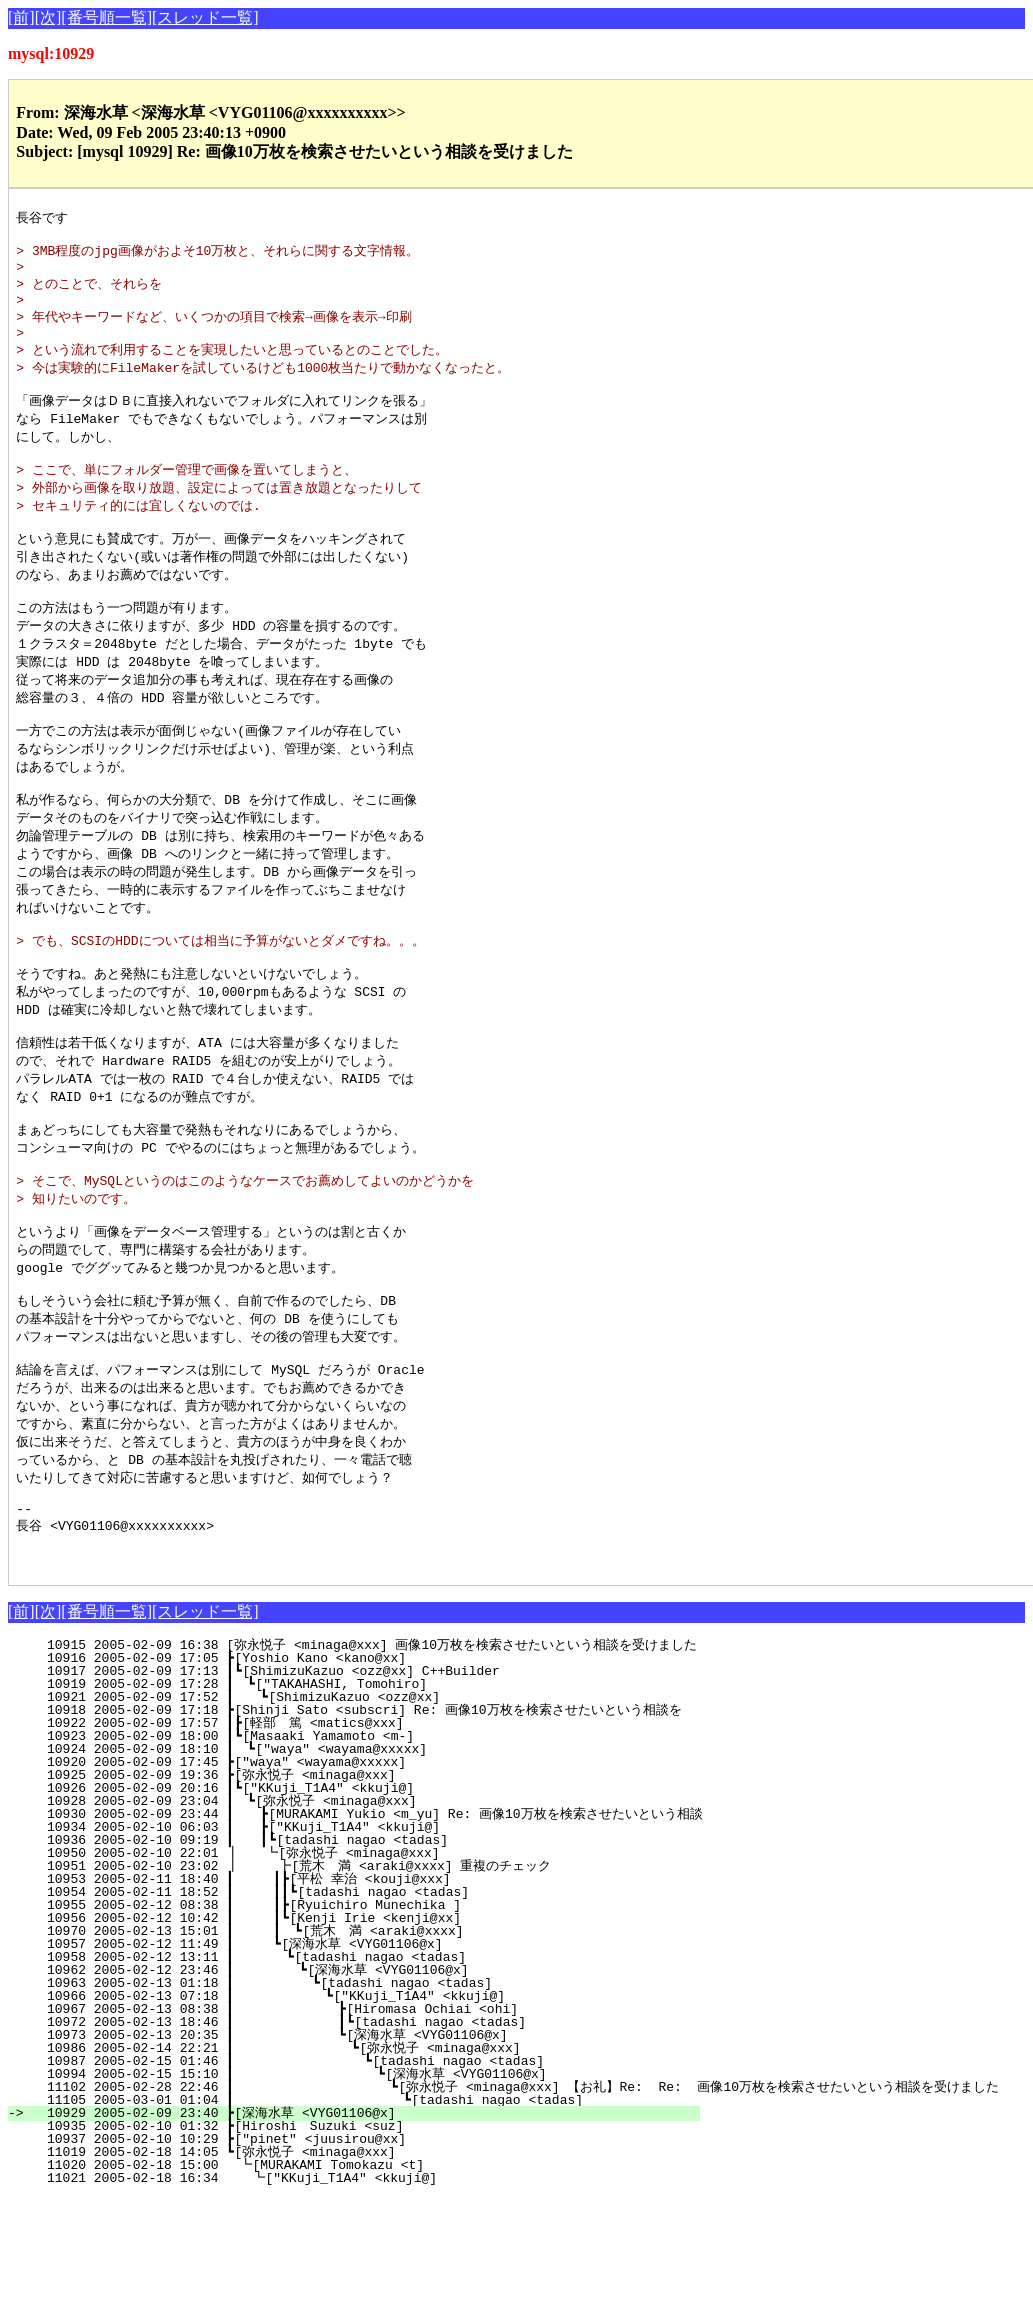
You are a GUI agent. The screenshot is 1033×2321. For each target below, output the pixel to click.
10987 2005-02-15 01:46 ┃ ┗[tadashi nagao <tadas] (353, 2184)
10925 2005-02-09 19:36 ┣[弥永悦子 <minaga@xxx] (365, 1898)
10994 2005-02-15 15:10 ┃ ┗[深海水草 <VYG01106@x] (347, 2197)
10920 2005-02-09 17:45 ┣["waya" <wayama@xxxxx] (370, 1885)
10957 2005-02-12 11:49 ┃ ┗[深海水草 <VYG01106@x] (357, 2067)
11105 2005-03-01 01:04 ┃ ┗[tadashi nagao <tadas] (349, 2223)
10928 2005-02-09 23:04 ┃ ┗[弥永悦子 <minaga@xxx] (360, 1924)
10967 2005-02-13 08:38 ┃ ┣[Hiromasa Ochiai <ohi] (356, 2132)
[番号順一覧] (106, 17)
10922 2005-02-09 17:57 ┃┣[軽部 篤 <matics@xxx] (361, 1846)
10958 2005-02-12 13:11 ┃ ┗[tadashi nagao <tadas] (361, 2080)
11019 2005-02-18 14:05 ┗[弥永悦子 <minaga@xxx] (365, 2275)
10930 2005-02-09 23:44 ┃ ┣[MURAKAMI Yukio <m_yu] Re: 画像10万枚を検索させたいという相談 (366, 1937)
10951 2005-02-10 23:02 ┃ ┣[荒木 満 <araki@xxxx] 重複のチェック (348, 1989)
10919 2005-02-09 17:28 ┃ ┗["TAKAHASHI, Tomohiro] (365, 1807)
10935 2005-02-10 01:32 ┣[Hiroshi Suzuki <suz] (369, 2249)
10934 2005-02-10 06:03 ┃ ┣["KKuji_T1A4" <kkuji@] (364, 1950)
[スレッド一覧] (205, 17)
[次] (48, 17)
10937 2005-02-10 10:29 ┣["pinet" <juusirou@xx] (370, 2262)
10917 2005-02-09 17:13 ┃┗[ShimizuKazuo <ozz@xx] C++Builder (366, 1794)
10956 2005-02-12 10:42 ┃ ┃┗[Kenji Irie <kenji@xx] (358, 2041)
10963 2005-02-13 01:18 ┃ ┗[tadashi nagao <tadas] (358, 2106)
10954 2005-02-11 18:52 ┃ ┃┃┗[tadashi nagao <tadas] (354, 2015)
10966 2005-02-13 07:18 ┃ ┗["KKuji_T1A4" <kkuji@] (357, 2119)
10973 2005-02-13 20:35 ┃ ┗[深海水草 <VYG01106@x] (351, 2158)
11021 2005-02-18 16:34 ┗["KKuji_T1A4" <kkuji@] (367, 2301)
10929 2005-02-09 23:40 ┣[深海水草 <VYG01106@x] (365, 2236)
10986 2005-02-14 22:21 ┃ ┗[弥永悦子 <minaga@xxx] (349, 2171)
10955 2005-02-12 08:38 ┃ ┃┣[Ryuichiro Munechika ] (358, 2028)
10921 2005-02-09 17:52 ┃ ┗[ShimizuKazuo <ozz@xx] (364, 1820)
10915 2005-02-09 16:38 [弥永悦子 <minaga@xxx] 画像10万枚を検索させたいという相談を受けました (364, 1768)
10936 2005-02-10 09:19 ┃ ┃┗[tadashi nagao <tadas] (360, 1963)
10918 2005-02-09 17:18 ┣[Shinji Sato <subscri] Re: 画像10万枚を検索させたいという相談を (356, 1833)
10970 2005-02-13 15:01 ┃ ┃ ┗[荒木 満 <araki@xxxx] (352, 2054)
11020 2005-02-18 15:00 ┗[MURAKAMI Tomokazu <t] (369, 2288)
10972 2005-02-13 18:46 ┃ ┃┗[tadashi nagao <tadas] (352, 2145)
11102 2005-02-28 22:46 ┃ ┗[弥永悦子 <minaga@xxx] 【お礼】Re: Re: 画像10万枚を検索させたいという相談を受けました (514, 2210)
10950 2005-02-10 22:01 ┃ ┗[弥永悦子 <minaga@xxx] (358, 1976)
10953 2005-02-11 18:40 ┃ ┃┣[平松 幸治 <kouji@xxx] (353, 2002)
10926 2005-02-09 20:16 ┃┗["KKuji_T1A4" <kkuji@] (366, 1911)
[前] (21, 17)
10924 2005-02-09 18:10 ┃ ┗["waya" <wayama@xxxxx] (365, 1872)
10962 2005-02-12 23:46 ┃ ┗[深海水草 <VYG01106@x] (354, 2093)
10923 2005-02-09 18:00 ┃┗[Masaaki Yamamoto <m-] (366, 1859)
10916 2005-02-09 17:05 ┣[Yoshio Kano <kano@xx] (370, 1781)
